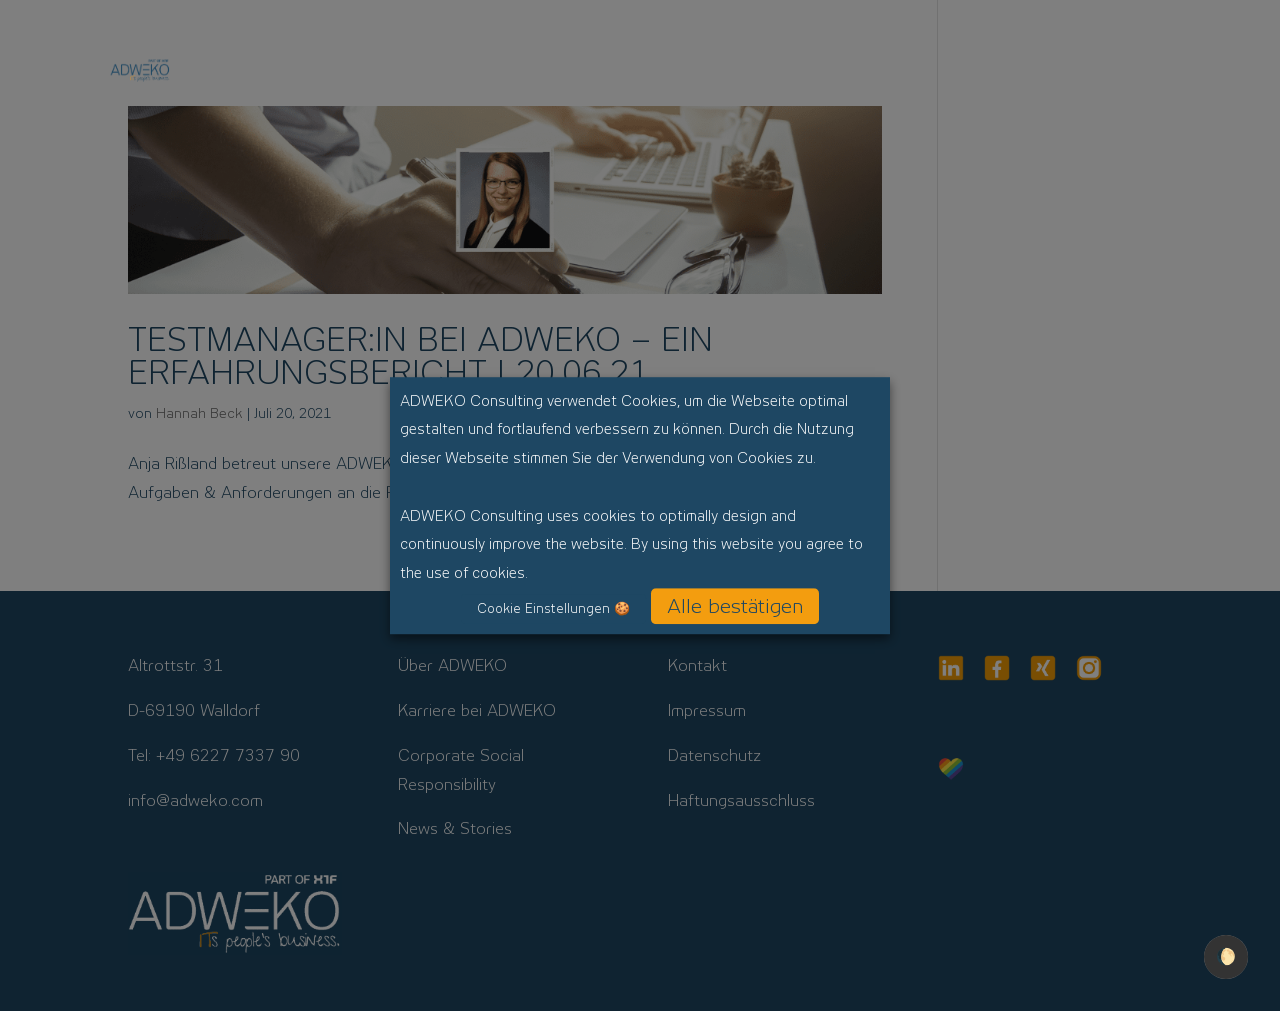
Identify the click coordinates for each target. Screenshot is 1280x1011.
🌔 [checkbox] (1226, 956)
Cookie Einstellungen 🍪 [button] (553, 608)
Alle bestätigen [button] (735, 606)
